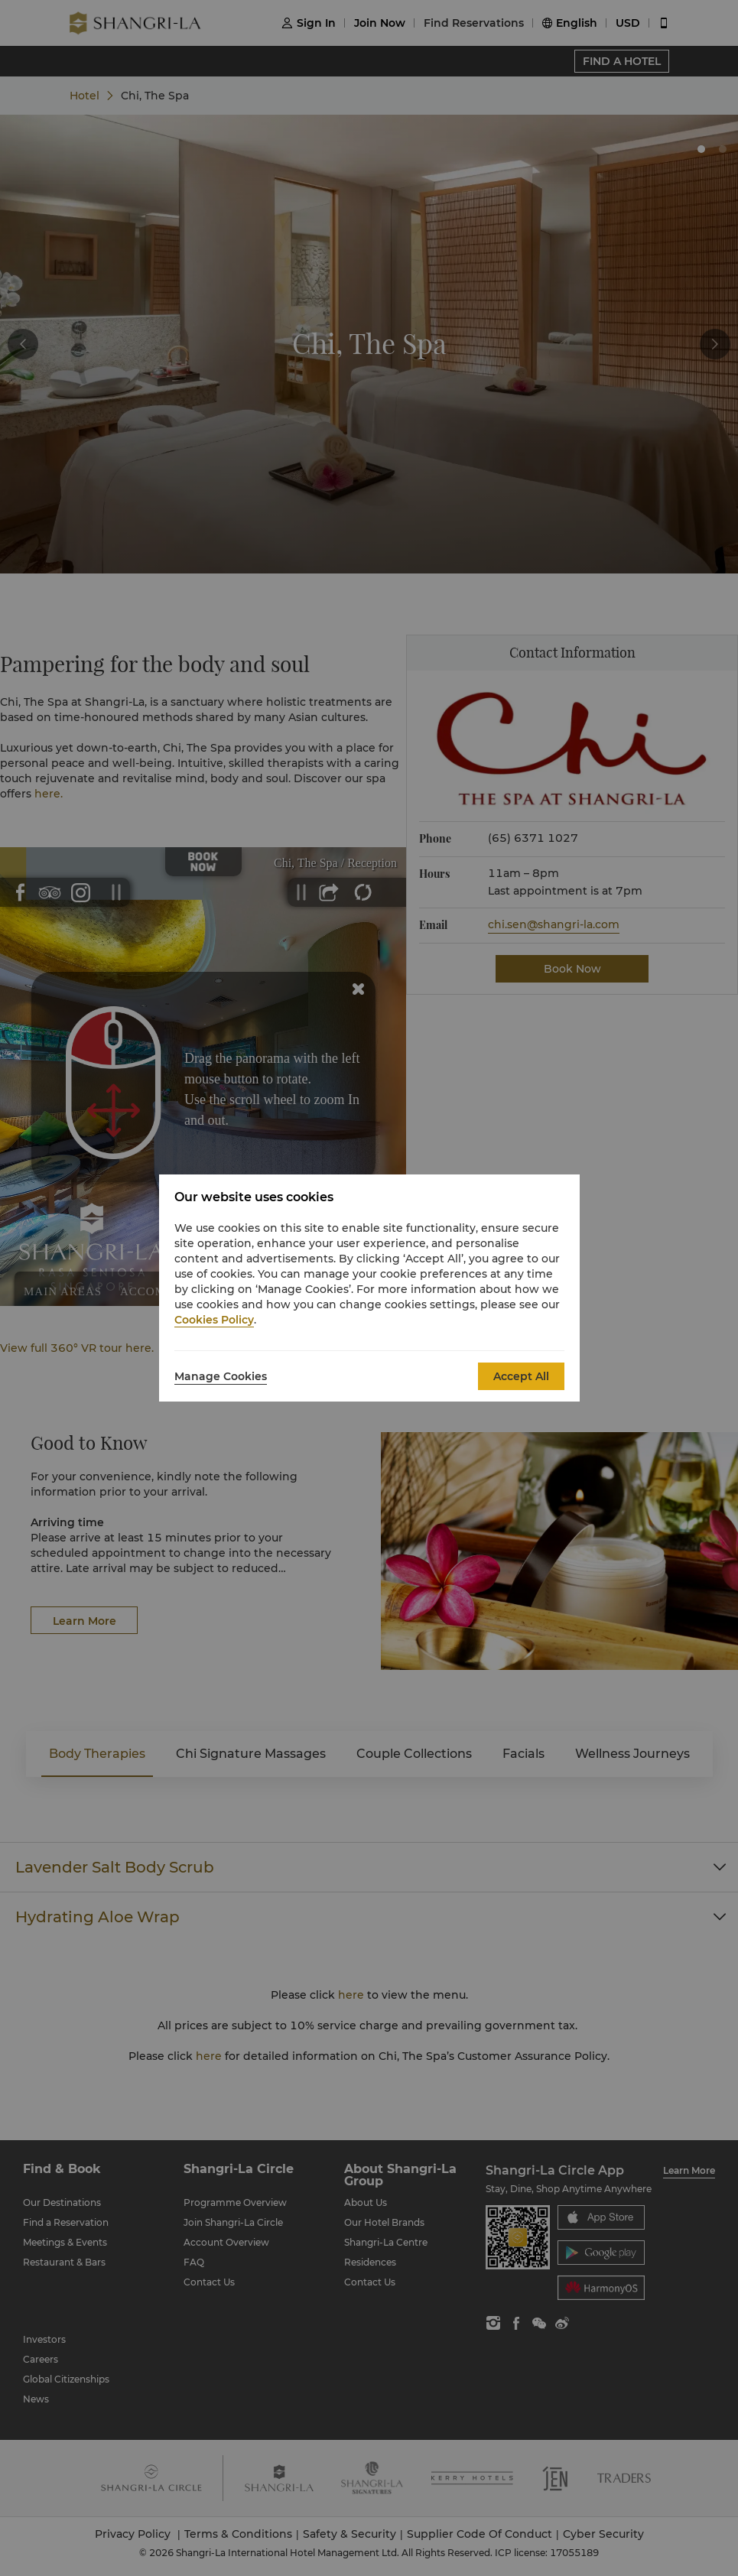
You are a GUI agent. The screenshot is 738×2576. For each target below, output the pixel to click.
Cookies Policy (214, 1320)
